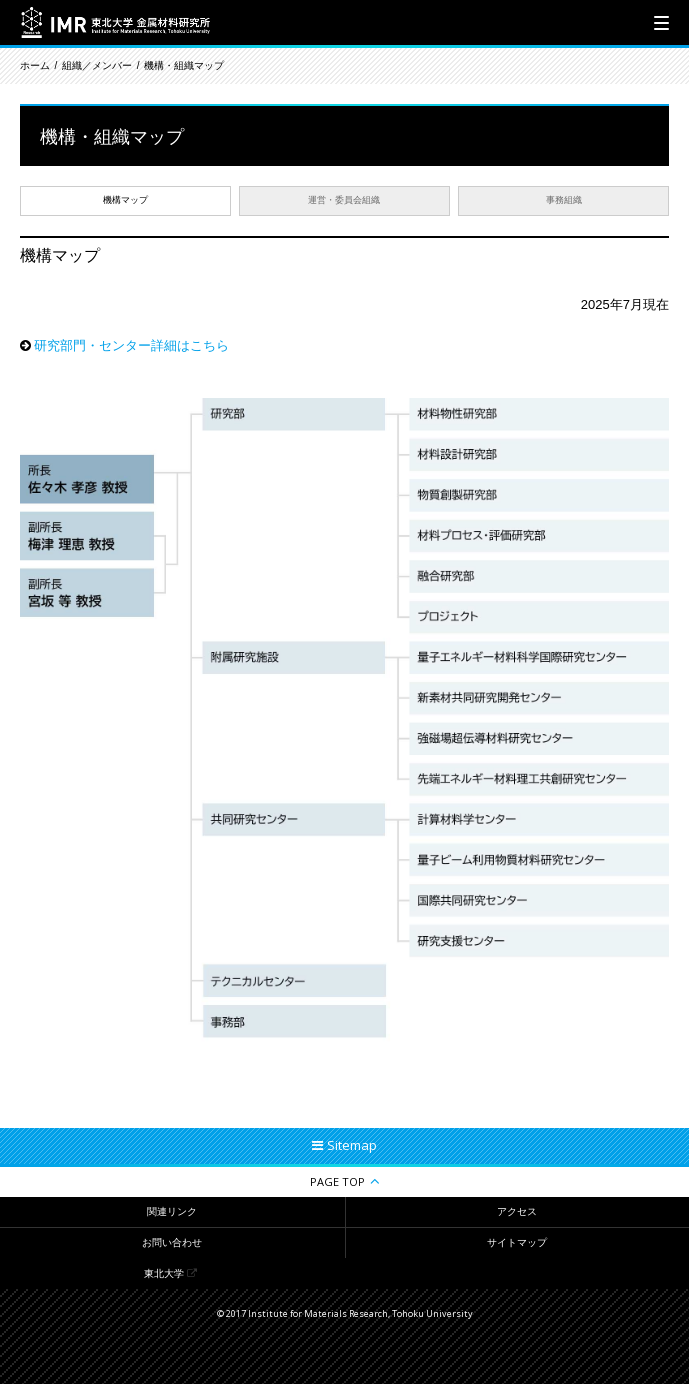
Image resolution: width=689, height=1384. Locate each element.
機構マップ (125, 200)
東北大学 (164, 1273)
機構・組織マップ (184, 65)
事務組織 (564, 200)
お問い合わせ (172, 1242)
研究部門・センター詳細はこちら (131, 345)
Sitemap (352, 1145)
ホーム (35, 65)
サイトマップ (517, 1242)
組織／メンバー (97, 65)
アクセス (517, 1211)
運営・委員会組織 (344, 200)
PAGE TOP (337, 1181)
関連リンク (172, 1211)
